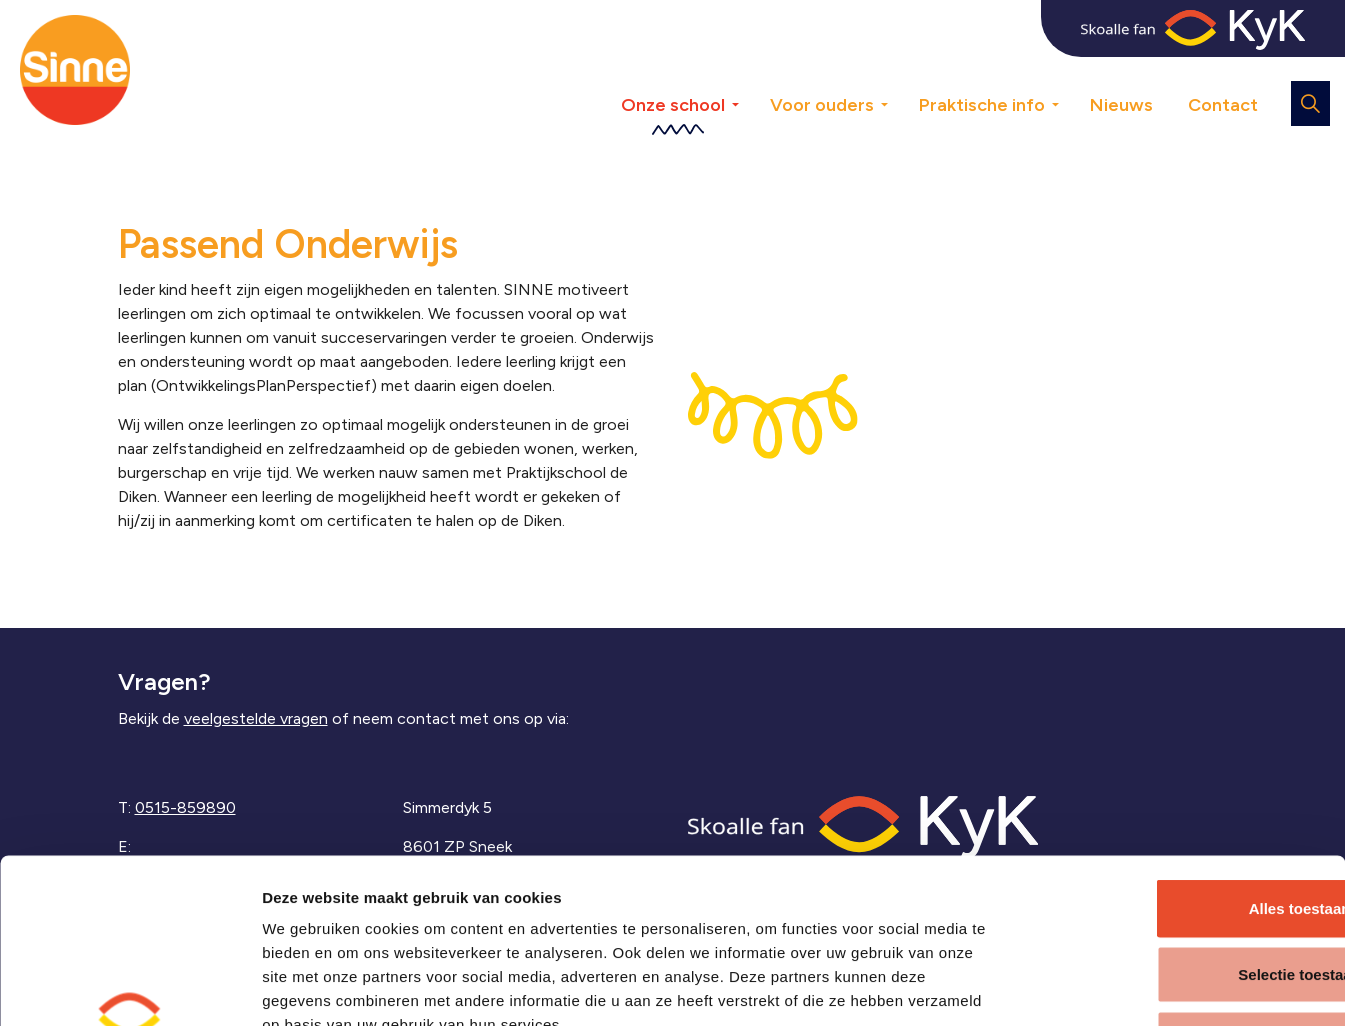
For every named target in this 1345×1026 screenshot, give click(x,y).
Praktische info (982, 105)
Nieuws (1121, 105)
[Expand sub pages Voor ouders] (899, 70)
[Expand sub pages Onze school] (750, 70)
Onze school (673, 105)
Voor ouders (822, 105)
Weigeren (1177, 894)
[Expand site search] (1310, 103)
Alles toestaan (1178, 763)
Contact (1223, 105)
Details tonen (1076, 986)
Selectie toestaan (1178, 829)
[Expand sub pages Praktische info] (1070, 70)
